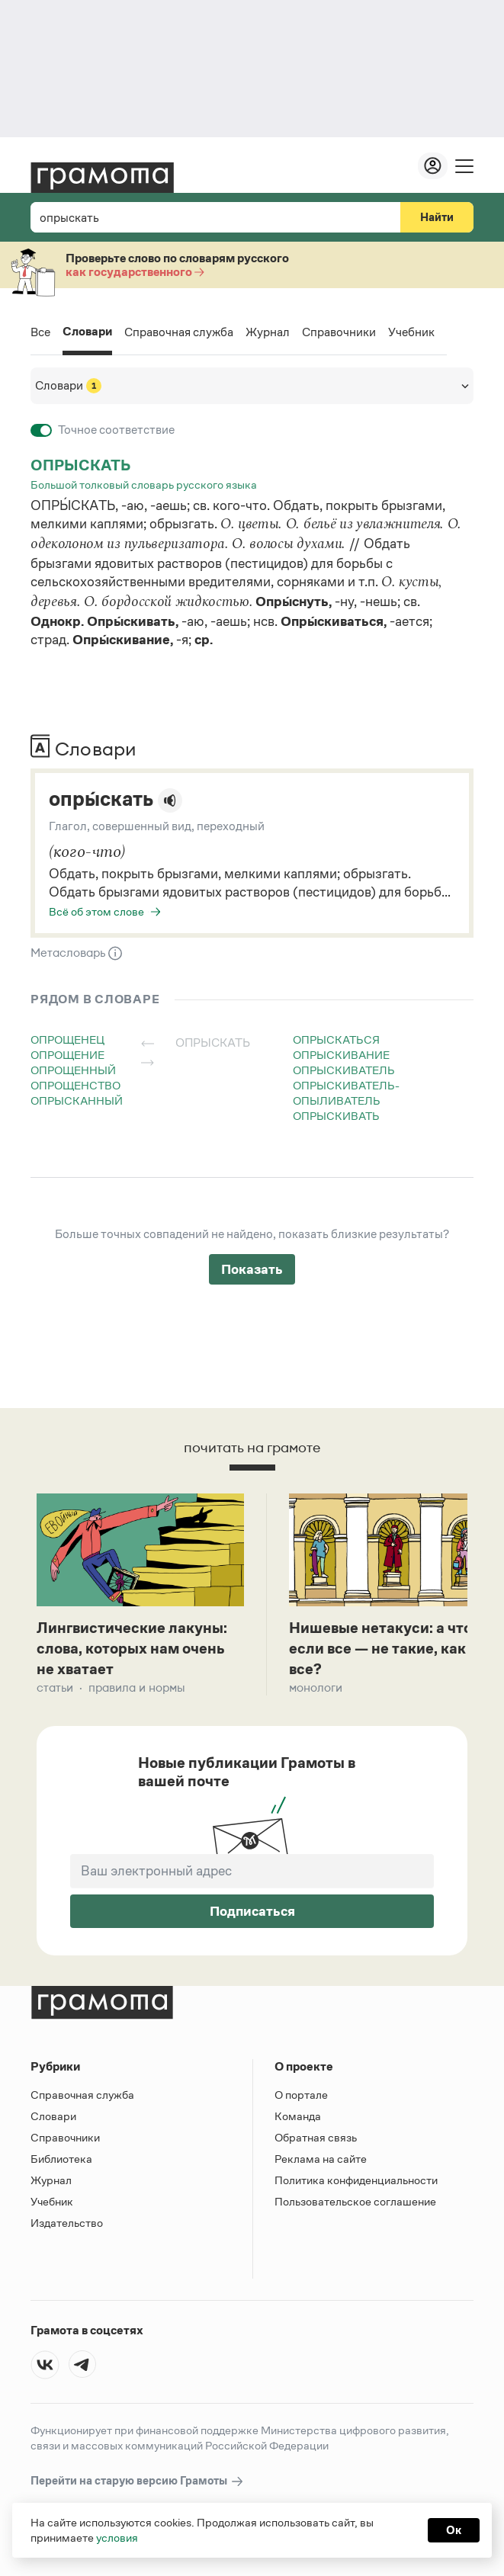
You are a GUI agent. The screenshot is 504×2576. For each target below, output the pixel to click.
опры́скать (101, 799)
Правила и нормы (136, 1687)
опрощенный (73, 1069)
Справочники (339, 332)
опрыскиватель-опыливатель (346, 1093)
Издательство (66, 2222)
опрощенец (67, 1039)
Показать (252, 1269)
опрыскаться (336, 1039)
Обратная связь (315, 2137)
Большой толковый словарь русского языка (143, 484)
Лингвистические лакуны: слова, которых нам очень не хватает (132, 1648)
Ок (453, 2529)
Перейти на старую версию (137, 2481)
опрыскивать (336, 1115)
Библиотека (61, 2158)
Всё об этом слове (96, 911)
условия (117, 2537)
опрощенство (75, 1085)
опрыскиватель (344, 1069)
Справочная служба (178, 332)
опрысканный (76, 1100)
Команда (297, 2115)
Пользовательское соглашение (355, 2201)
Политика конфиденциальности (356, 2179)
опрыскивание (341, 1054)
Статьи (55, 1687)
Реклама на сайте (320, 2158)
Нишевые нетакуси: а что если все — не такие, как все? (380, 1648)
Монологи (315, 1687)
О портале (301, 2094)
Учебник (411, 332)
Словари (87, 333)
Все (40, 332)
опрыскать (80, 465)
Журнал (268, 332)
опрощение (67, 1054)
